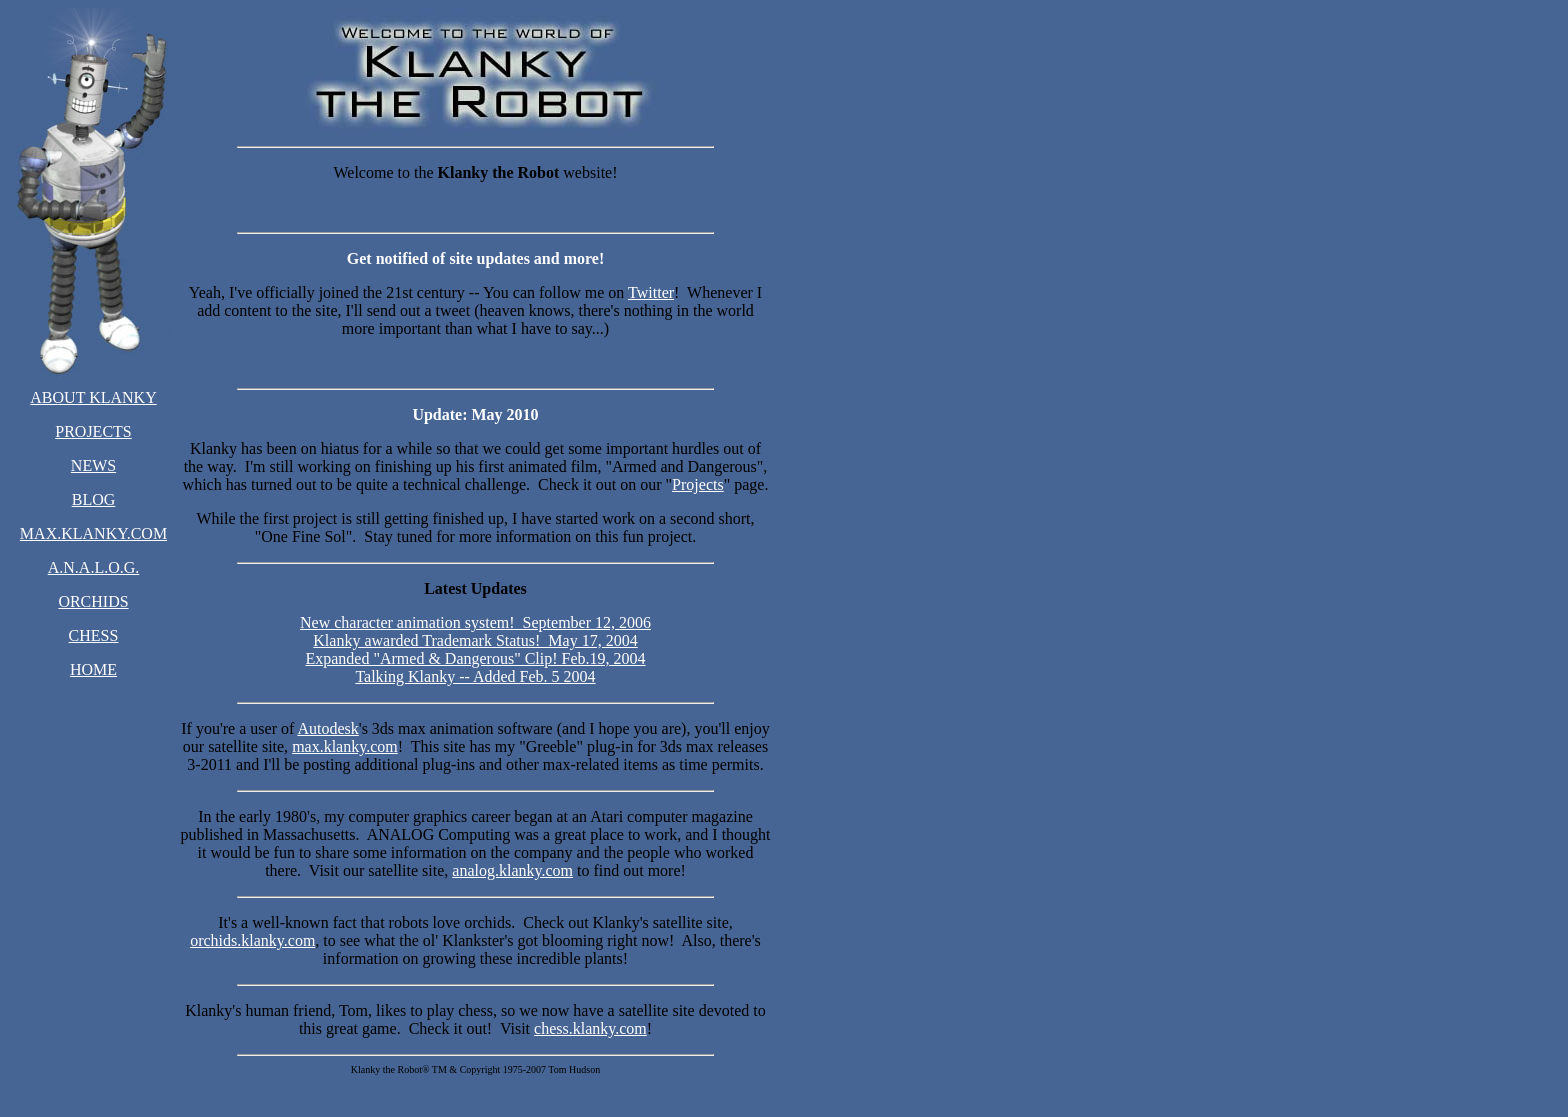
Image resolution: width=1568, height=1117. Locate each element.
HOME (93, 669)
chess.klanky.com (590, 1028)
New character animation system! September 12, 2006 (475, 622)
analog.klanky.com (512, 870)
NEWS (93, 465)
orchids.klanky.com (252, 940)
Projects (698, 484)
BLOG (94, 499)
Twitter (651, 292)
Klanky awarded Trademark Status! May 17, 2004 (475, 640)
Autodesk (327, 728)
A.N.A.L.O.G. (94, 567)
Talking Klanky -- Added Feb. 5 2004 (475, 676)
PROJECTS (93, 431)
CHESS (94, 635)
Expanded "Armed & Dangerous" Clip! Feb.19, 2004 (475, 658)
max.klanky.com (345, 746)
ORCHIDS (93, 601)
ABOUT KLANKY (93, 397)
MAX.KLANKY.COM (93, 533)
